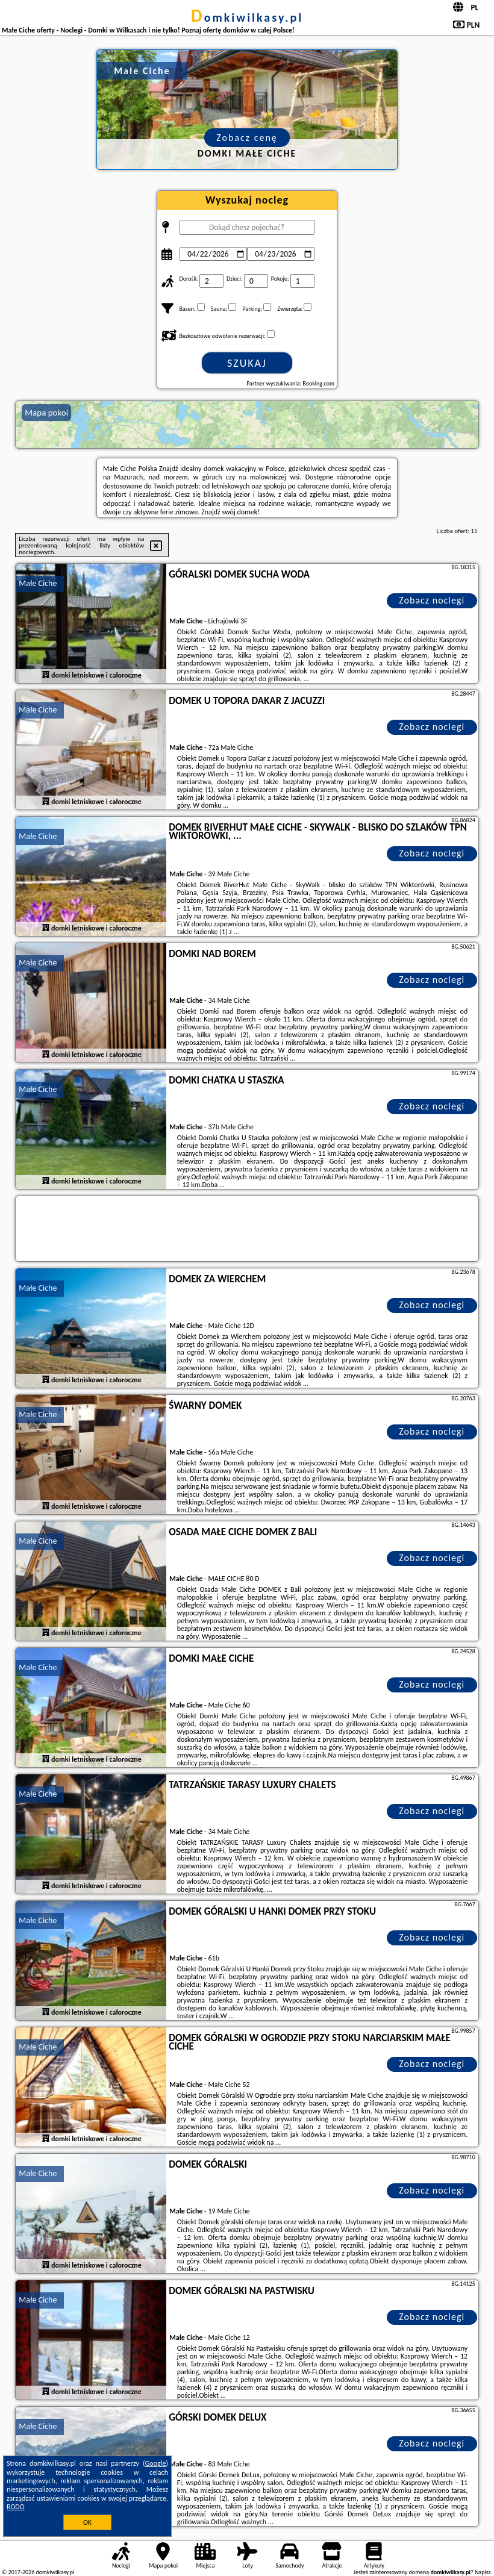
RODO (16, 2507)
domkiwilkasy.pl (247, 17)
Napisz (483, 2572)
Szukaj (247, 363)
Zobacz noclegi (431, 600)
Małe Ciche (38, 583)
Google (155, 2463)
